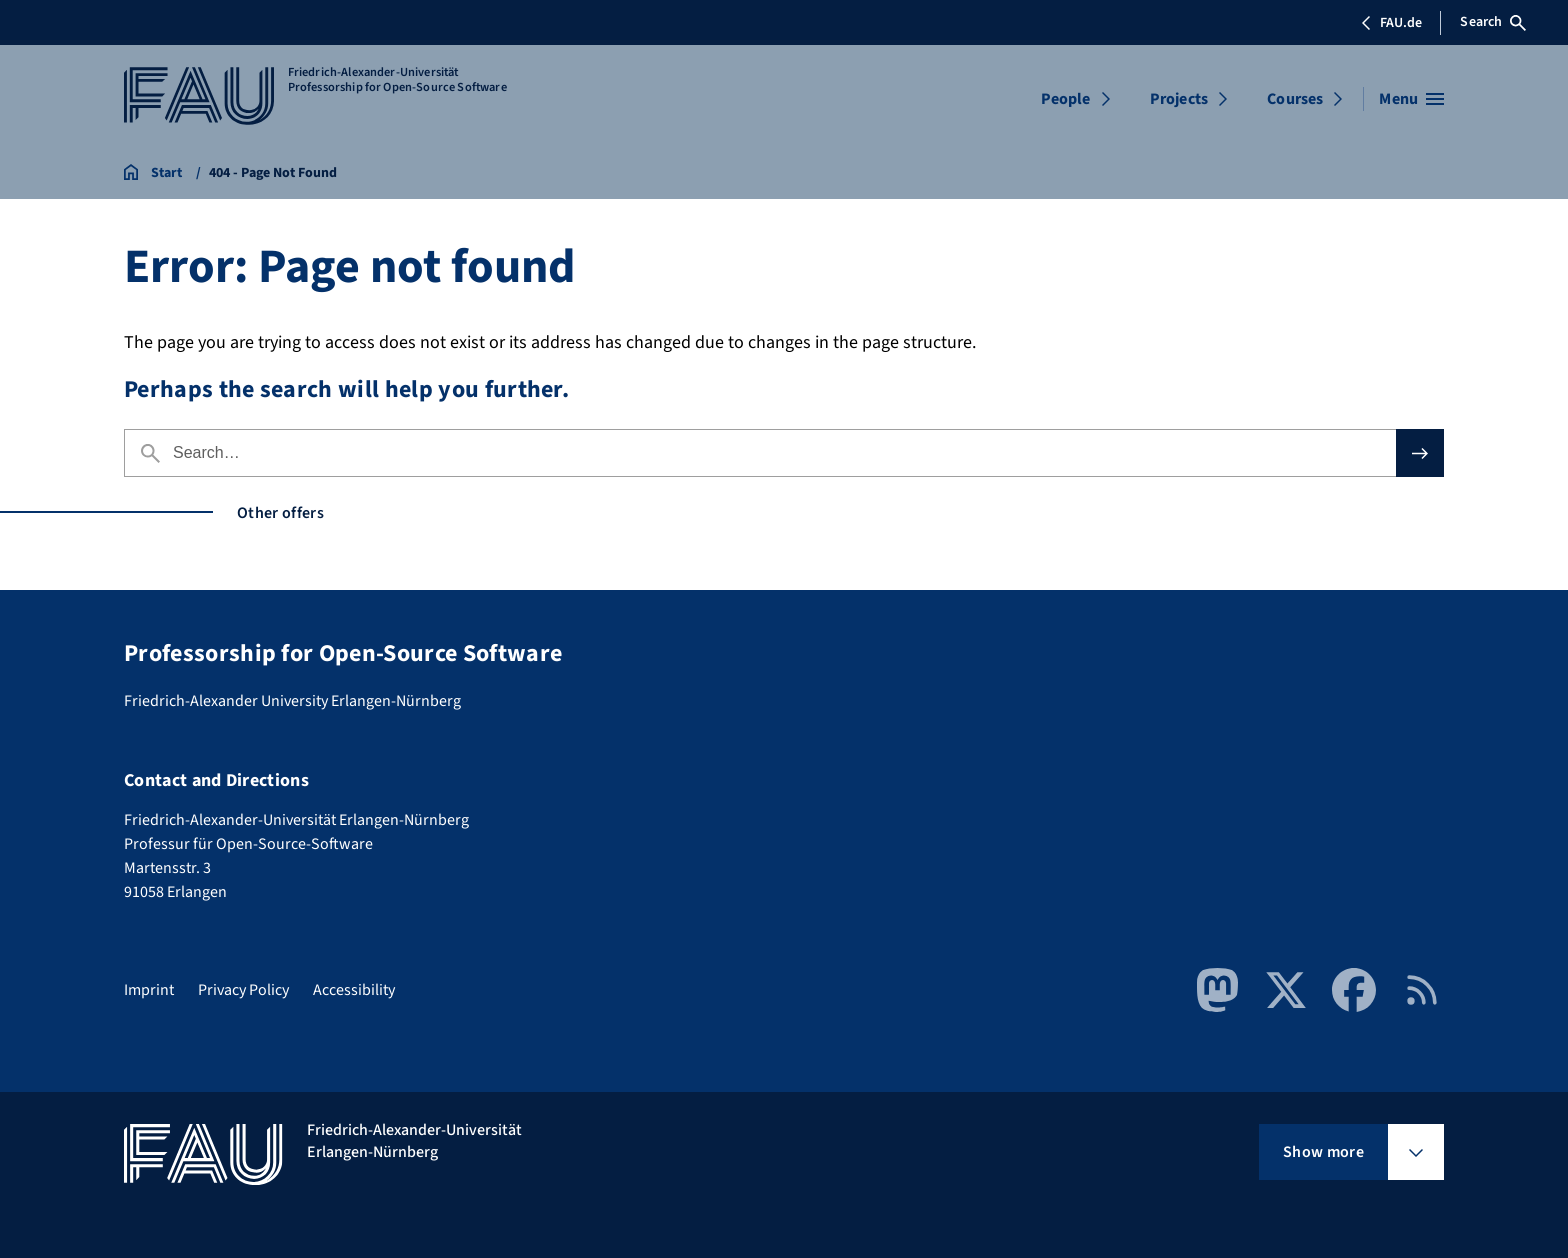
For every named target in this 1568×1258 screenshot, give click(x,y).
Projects (1179, 99)
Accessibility (354, 990)
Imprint (149, 990)
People (1066, 99)
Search (1493, 22)
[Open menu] (1411, 99)
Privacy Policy (243, 990)
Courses (1295, 99)
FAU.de (1391, 23)
